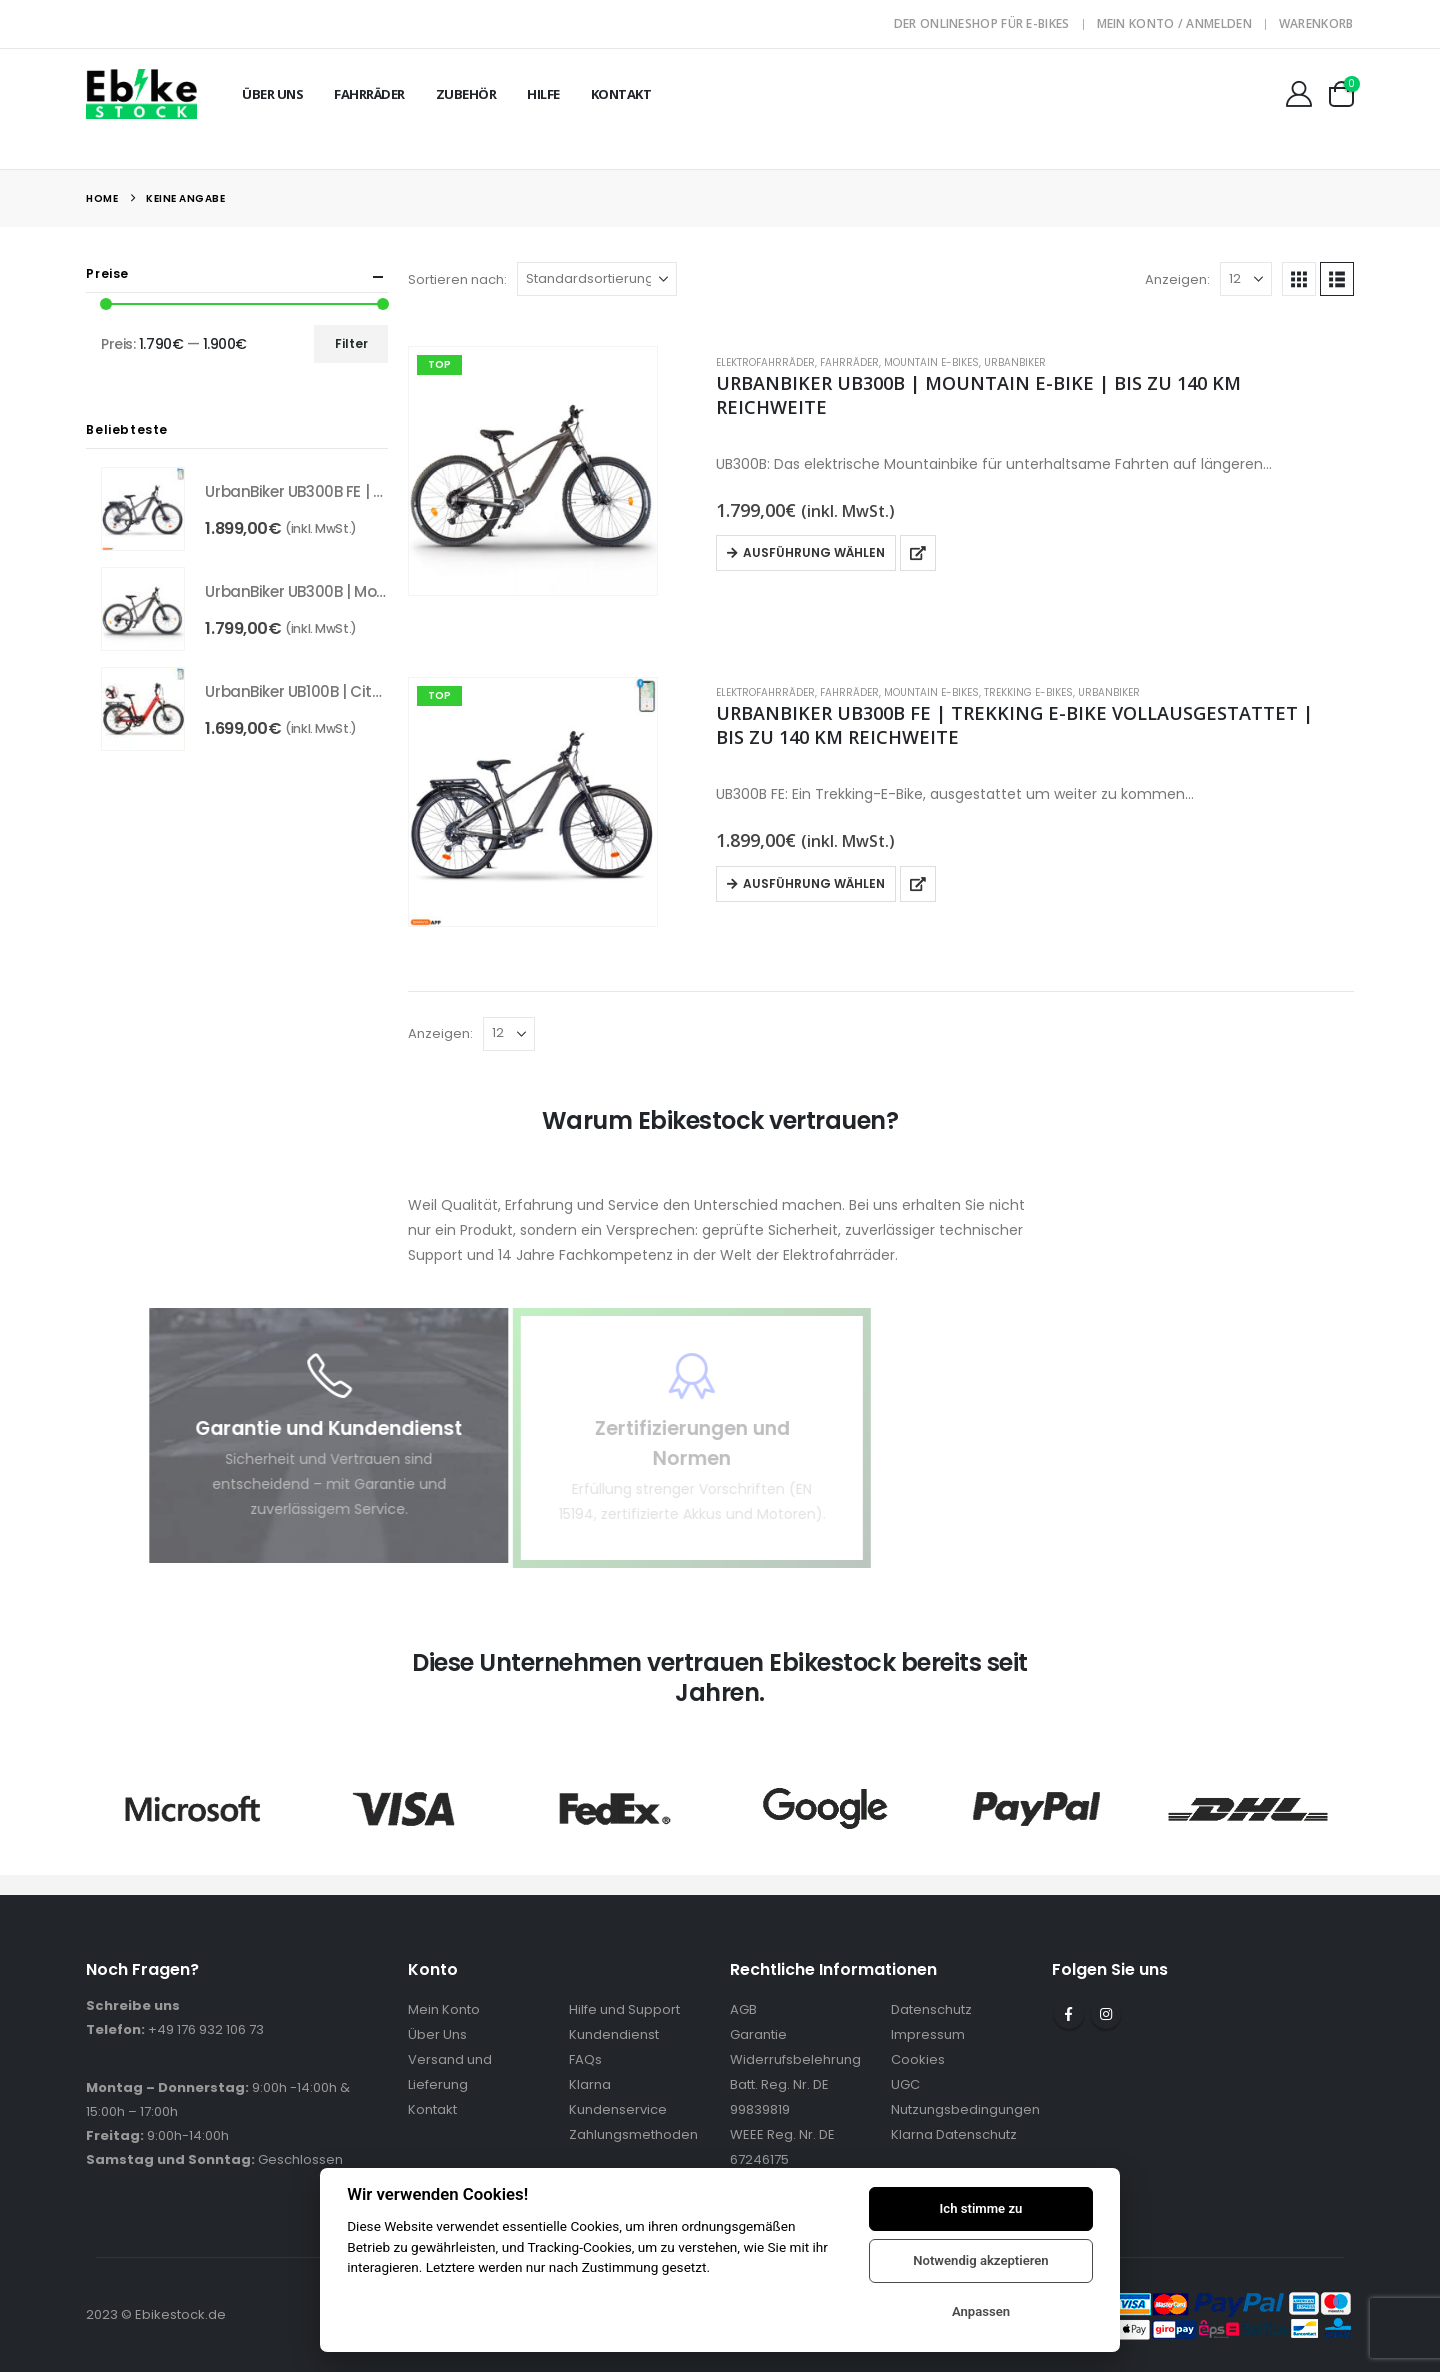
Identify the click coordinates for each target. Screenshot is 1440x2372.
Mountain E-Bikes (931, 362)
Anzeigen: (1177, 279)
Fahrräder (369, 94)
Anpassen (981, 2311)
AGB (743, 2009)
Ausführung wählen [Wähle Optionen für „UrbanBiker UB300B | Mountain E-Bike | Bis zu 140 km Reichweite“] (814, 552)
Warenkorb (1316, 23)
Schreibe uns (133, 2005)
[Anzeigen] (1246, 279)
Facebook (1069, 2014)
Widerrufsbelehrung (795, 2059)
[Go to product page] (533, 471)
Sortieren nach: (457, 279)
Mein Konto (444, 2009)
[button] (1299, 279)
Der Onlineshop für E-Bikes (982, 23)
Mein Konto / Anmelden (1174, 23)
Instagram (1106, 2014)
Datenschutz (931, 2009)
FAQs (585, 2059)
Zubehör (466, 94)
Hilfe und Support (624, 2009)
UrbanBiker (1015, 362)
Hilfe (543, 94)
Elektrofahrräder (765, 362)
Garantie (758, 2034)
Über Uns (272, 94)
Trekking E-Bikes (1028, 692)
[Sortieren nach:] (597, 279)
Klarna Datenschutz (954, 2134)
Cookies (918, 2059)
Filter (351, 343)
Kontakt (621, 94)
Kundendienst (614, 2034)
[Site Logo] (141, 93)
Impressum (928, 2034)
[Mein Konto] (1298, 94)
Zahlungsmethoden (633, 2134)
